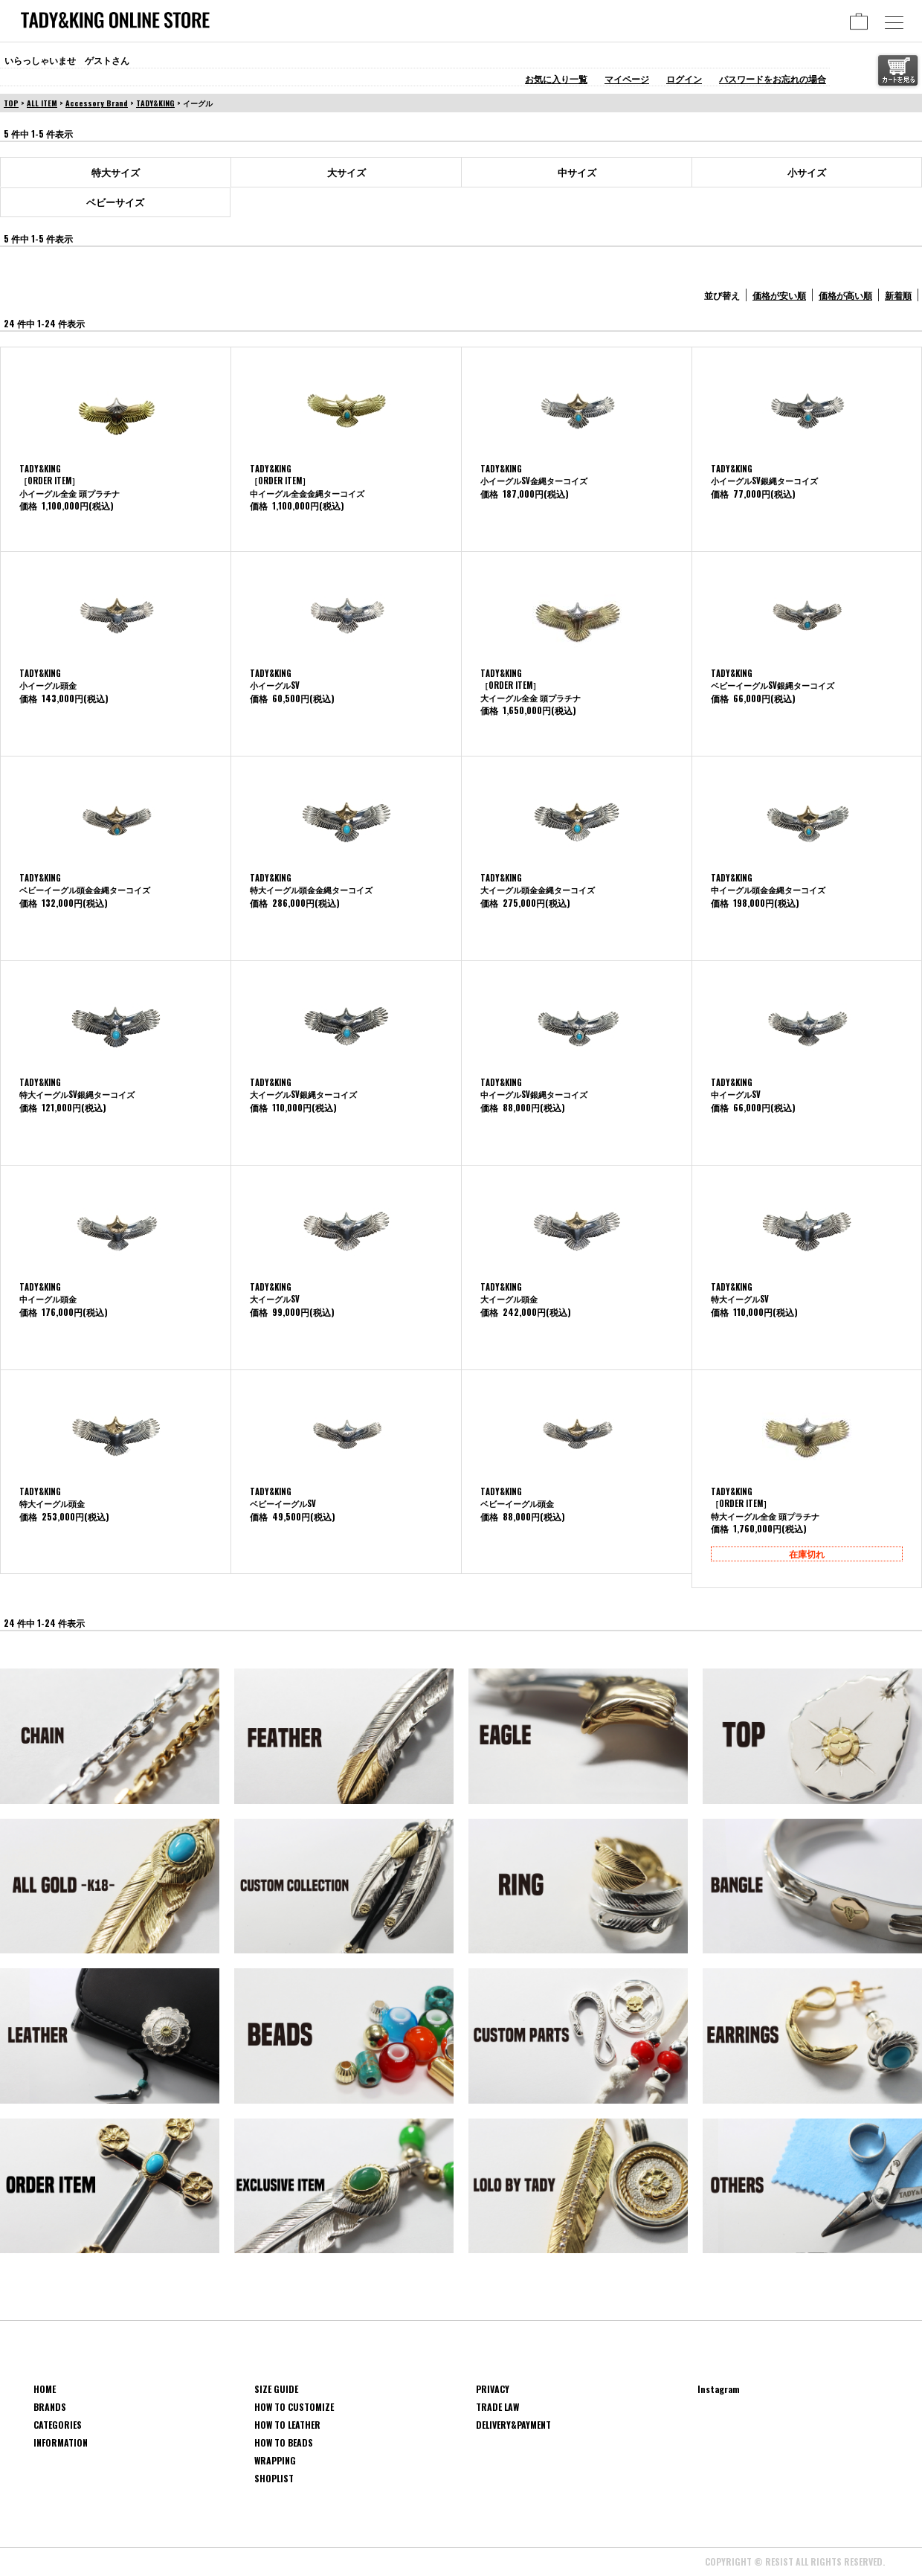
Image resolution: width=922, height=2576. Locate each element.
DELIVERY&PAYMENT (513, 2424)
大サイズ (346, 171)
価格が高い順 (845, 295)
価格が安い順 (779, 295)
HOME (44, 2389)
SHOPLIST (274, 2478)
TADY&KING (155, 103)
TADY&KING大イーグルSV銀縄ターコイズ (303, 1088)
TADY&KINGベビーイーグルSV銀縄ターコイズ (772, 679)
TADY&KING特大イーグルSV (740, 1293)
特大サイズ (115, 171)
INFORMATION (60, 2442)
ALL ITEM (42, 103)
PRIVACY (492, 2389)
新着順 (898, 295)
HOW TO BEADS (283, 2442)
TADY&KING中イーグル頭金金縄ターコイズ (768, 884)
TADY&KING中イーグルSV (736, 1088)
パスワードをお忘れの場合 (772, 78)
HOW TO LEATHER (287, 2424)
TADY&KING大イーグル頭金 (509, 1293)
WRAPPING (275, 2460)
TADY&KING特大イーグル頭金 (52, 1497)
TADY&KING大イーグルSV (275, 1293)
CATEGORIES (57, 2424)
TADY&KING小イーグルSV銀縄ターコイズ (764, 475)
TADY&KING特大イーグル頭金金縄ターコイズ (311, 884)
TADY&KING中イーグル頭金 (48, 1293)
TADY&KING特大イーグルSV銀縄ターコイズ (77, 1088)
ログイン (684, 78)
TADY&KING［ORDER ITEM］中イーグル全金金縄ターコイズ (307, 481)
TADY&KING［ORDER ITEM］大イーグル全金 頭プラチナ (530, 685)
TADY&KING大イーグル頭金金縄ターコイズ (537, 884)
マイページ (627, 78)
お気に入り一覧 (556, 78)
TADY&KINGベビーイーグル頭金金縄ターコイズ (84, 884)
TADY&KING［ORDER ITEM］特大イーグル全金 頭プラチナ (765, 1503)
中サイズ (577, 171)
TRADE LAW (497, 2406)
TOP (11, 103)
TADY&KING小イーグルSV (275, 679)
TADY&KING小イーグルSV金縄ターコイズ (533, 475)
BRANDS (49, 2406)
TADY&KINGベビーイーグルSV (283, 1497)
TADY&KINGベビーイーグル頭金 (517, 1497)
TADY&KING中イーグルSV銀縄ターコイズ (533, 1088)
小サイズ (806, 171)
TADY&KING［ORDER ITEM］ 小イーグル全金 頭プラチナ (69, 481)
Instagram (718, 2389)
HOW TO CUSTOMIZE (294, 2406)
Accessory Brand (96, 103)
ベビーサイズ (115, 201)
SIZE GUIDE (276, 2389)
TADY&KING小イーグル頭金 (48, 679)
